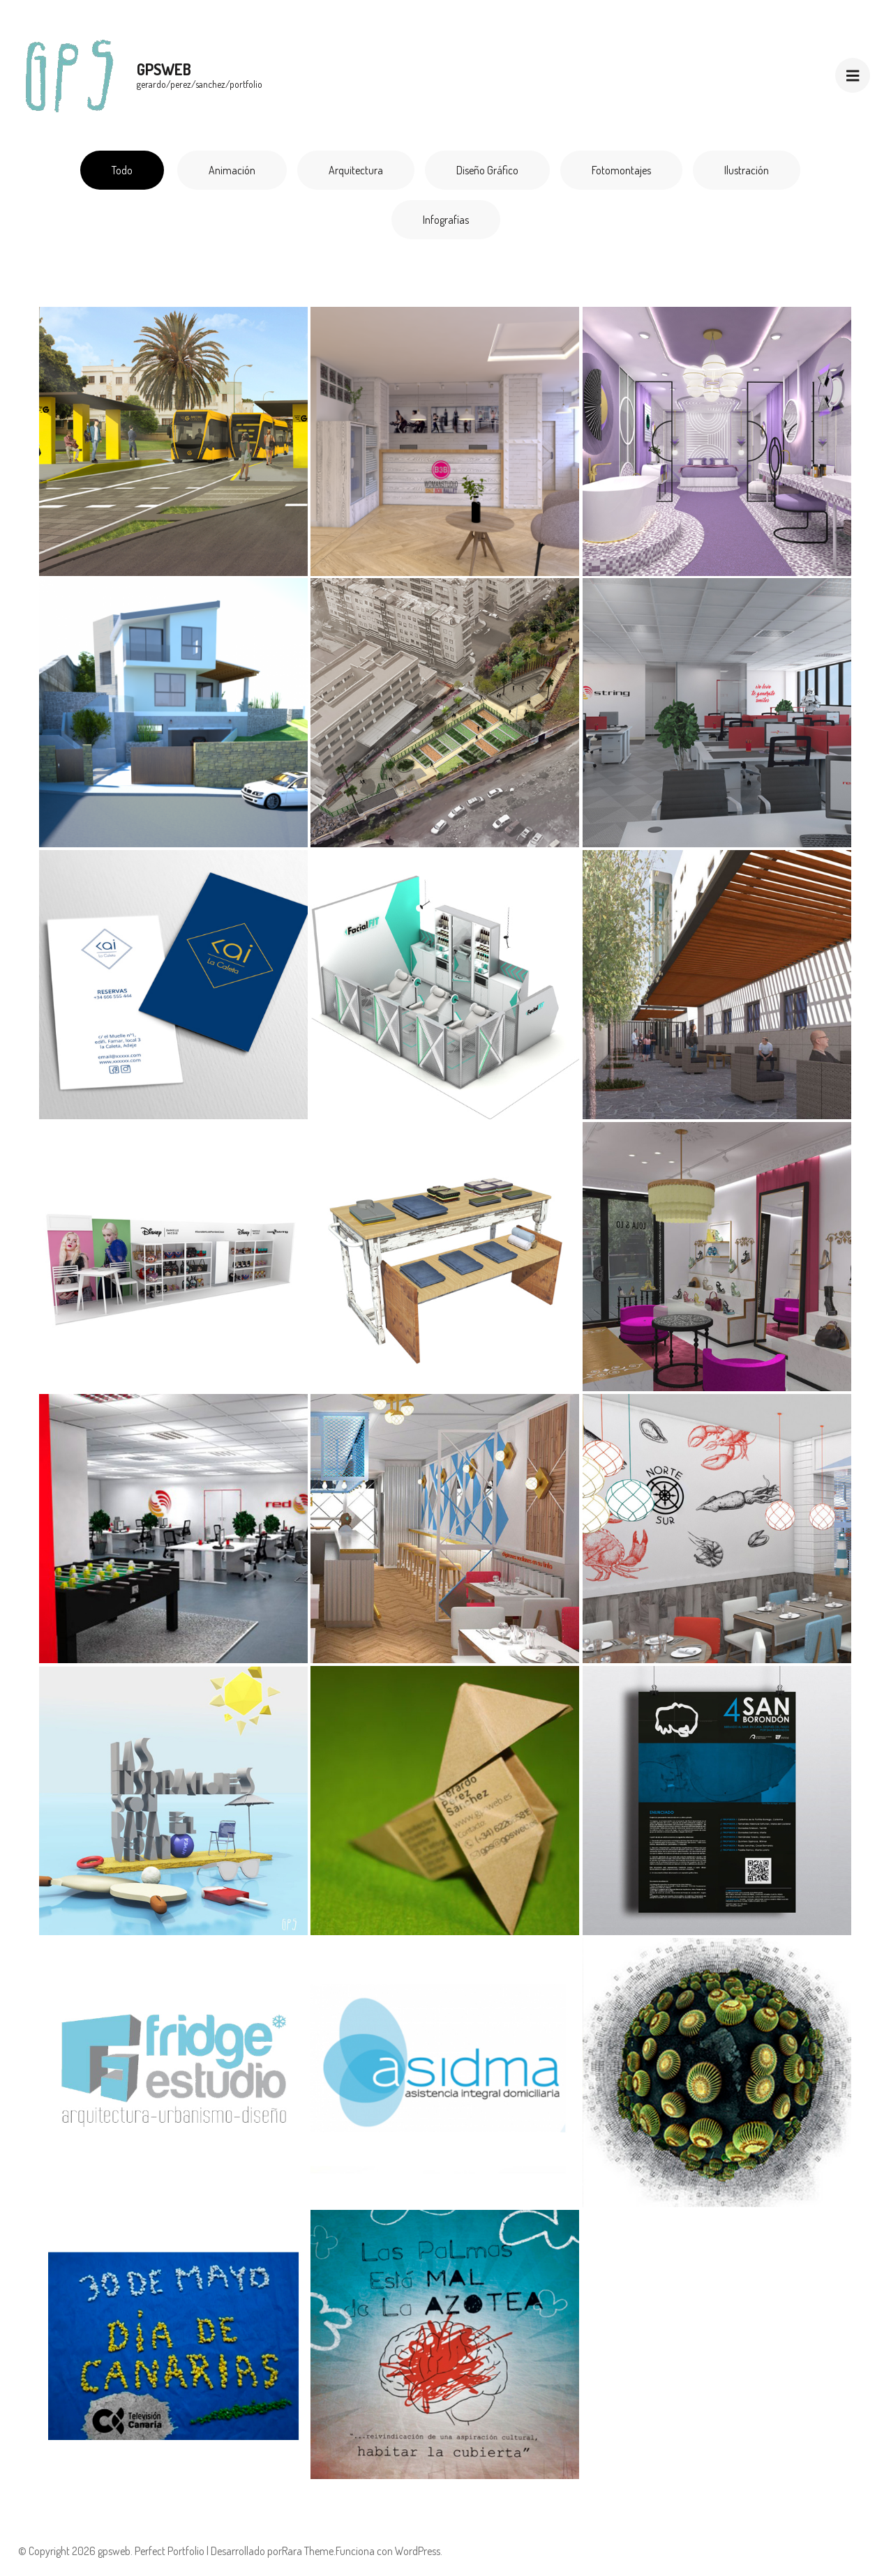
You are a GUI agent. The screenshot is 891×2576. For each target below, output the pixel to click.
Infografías (446, 220)
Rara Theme (308, 2551)
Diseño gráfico (487, 170)
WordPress (417, 2551)
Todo (122, 170)
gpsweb (164, 69)
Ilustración (746, 170)
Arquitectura (356, 170)
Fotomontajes (621, 170)
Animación (232, 170)
